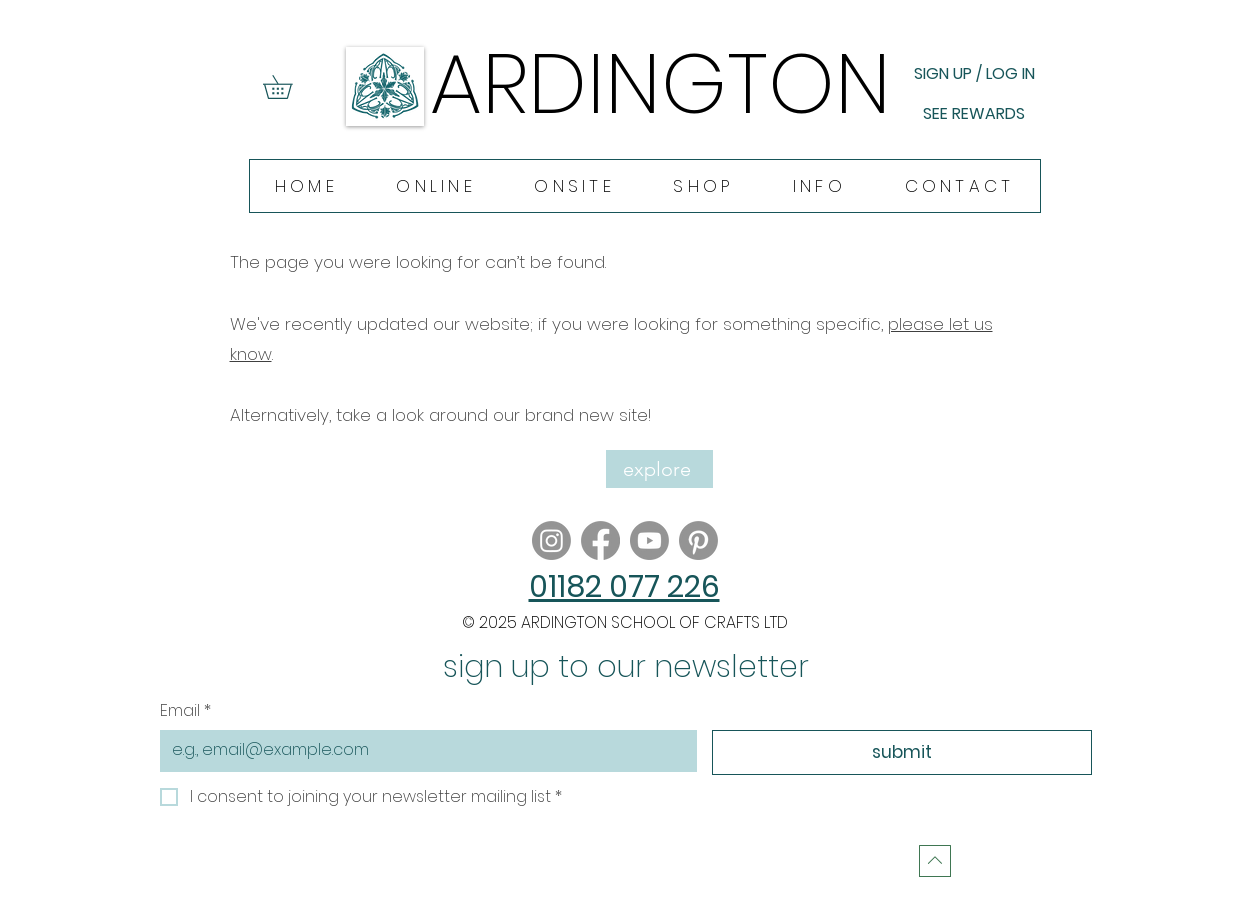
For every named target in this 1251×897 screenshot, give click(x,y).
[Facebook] (600, 540)
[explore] (659, 469)
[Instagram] (551, 540)
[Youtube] (649, 540)
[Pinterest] (698, 540)
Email (185, 711)
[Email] (422, 750)
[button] (289, 87)
